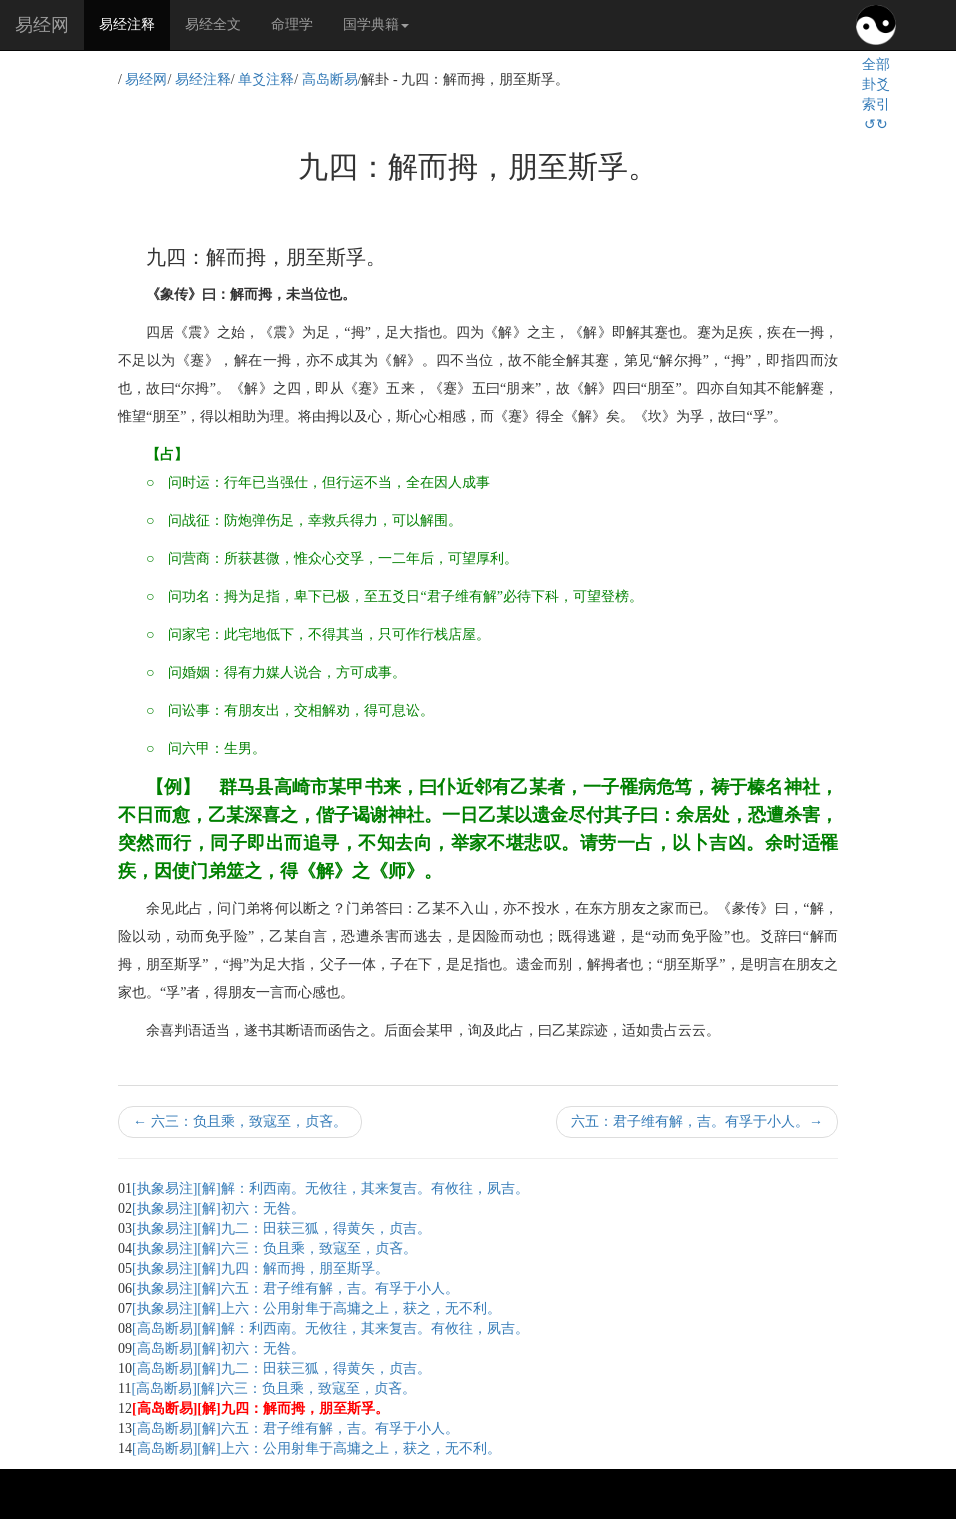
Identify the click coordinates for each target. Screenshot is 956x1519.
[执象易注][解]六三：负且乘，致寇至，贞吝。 (274, 1248)
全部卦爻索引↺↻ (876, 94)
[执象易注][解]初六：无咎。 (218, 1208)
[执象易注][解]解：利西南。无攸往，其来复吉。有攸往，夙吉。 (330, 1188)
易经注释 (134, 23)
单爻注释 (266, 79)
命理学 (292, 24)
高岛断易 (330, 79)
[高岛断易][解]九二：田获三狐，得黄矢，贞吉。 (281, 1368)
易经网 (42, 25)
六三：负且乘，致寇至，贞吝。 (240, 1121)
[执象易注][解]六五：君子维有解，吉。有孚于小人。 (295, 1288)
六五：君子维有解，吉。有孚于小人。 (697, 1121)
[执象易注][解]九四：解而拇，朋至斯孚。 (260, 1268)
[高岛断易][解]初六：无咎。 (218, 1348)
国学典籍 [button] (376, 24)
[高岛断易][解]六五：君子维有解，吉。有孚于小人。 (295, 1428)
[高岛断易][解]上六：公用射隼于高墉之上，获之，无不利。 (316, 1448)
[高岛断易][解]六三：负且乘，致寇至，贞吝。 (273, 1388)
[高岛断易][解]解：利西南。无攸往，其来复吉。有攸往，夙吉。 (330, 1328)
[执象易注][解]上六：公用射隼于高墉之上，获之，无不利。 (316, 1308)
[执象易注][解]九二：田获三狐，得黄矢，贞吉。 (281, 1228)
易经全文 (213, 24)
